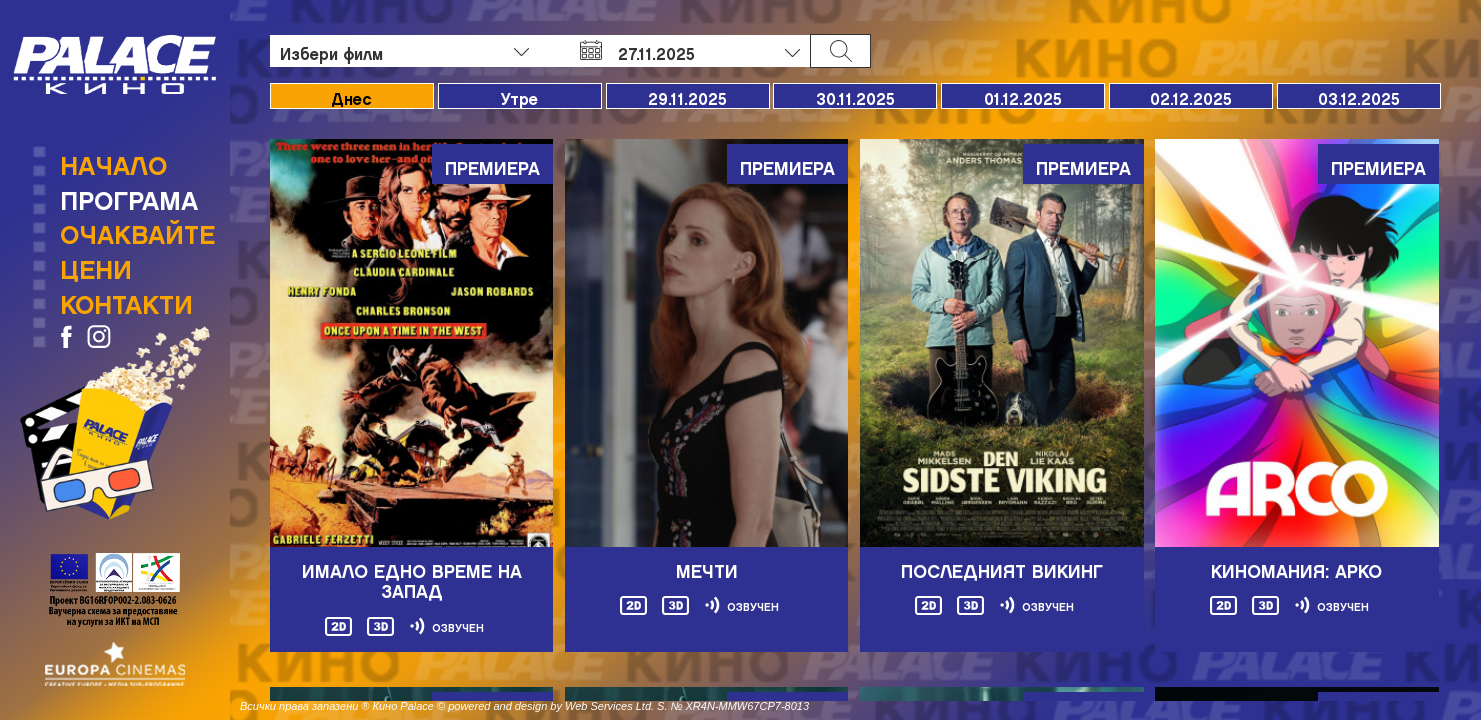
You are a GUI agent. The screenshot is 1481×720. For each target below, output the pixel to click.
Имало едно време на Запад (412, 577)
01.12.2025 (1023, 96)
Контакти (126, 299)
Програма (129, 195)
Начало (113, 160)
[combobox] (405, 51)
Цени (96, 264)
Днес (351, 96)
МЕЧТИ (707, 567)
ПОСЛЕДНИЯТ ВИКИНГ (1002, 567)
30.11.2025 (855, 96)
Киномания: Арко (1296, 567)
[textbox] (405, 51)
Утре (519, 96)
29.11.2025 (687, 96)
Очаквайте (137, 229)
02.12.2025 (1191, 96)
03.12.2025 (1359, 96)
